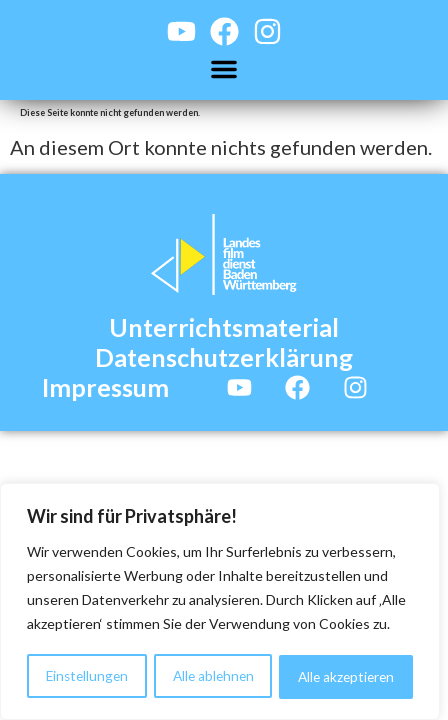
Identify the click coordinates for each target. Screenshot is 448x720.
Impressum (105, 387)
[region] (220, 603)
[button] (224, 69)
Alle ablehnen (212, 676)
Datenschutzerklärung (224, 357)
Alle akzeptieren (346, 676)
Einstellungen (86, 676)
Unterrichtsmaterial (224, 327)
